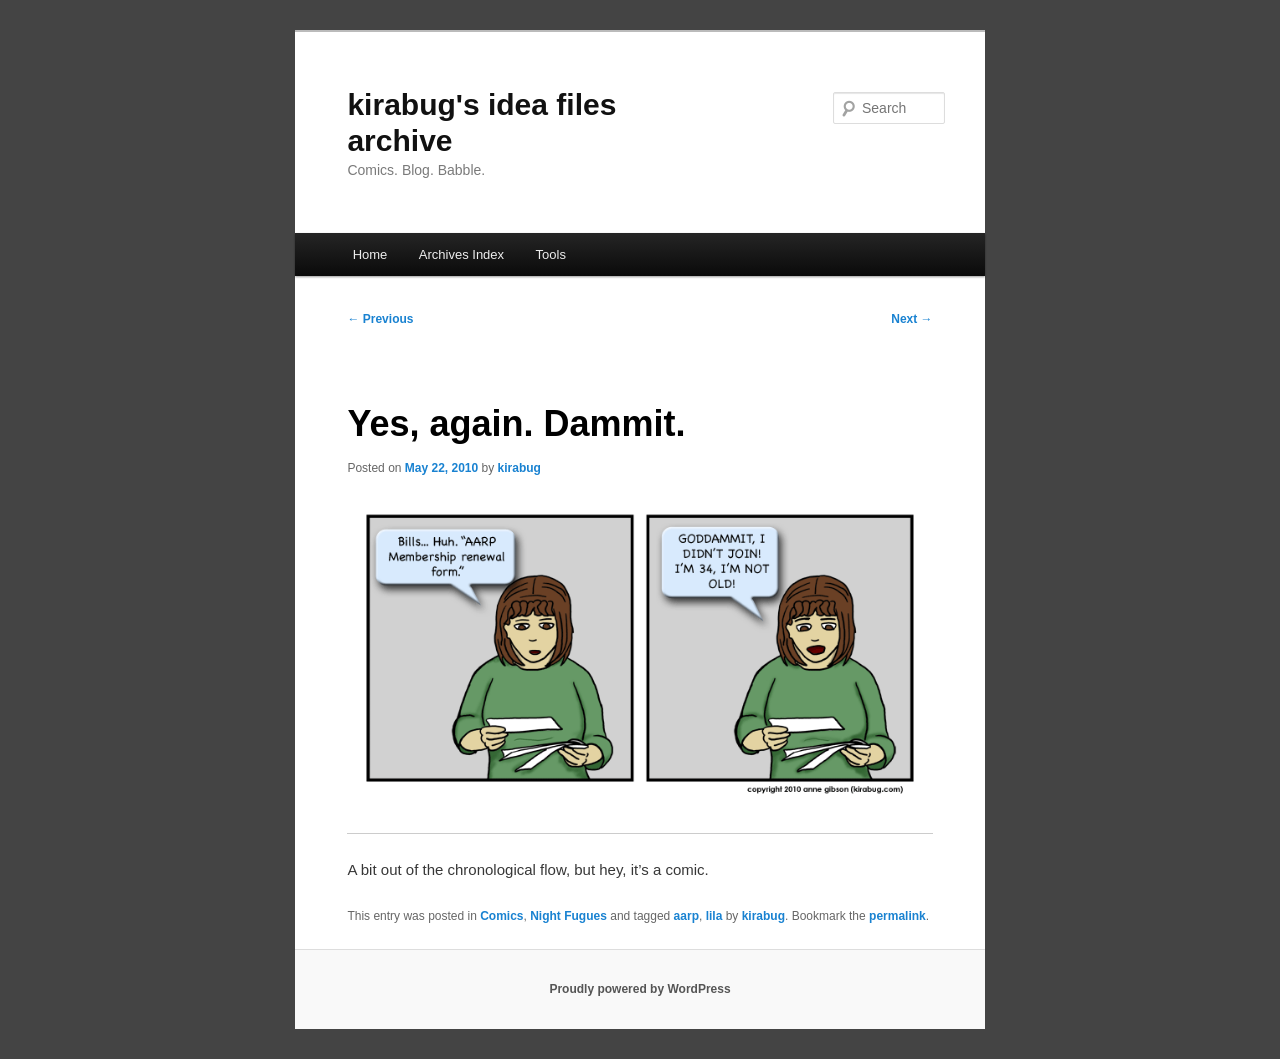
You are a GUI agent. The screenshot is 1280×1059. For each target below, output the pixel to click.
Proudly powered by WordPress (639, 989)
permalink (897, 916)
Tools (551, 254)
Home (370, 254)
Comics (501, 916)
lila (714, 916)
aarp (686, 916)
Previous (380, 319)
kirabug (519, 468)
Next (911, 319)
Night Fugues (568, 916)
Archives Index (461, 254)
